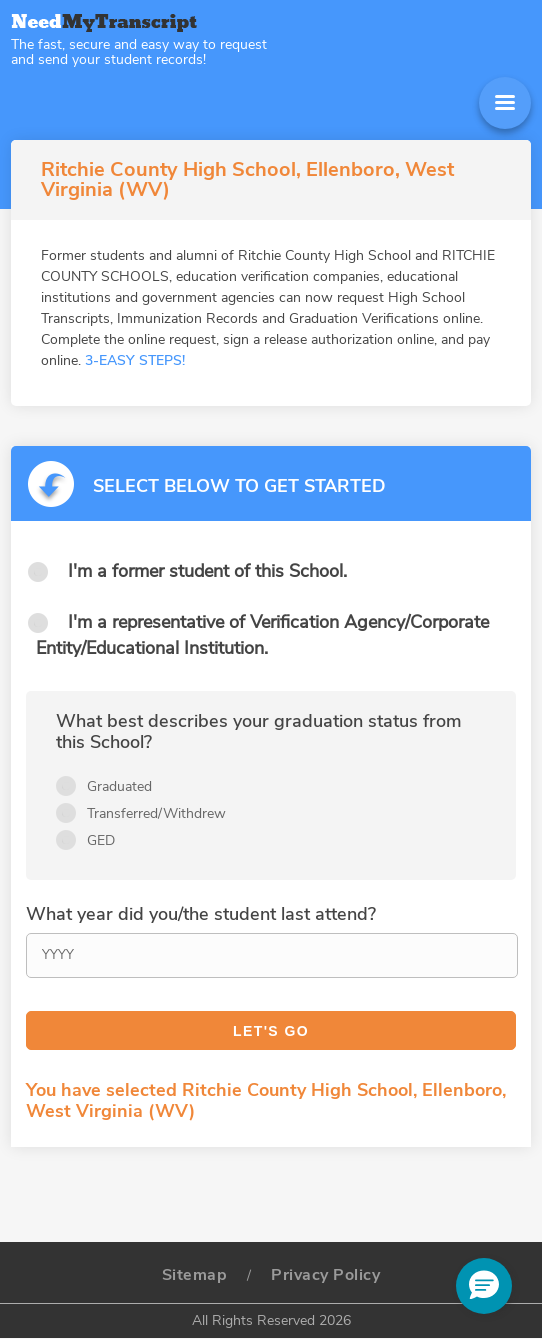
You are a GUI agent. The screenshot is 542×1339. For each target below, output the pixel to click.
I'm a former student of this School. (207, 571)
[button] (484, 1286)
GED (101, 840)
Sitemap (195, 1275)
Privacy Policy (325, 1275)
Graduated (119, 786)
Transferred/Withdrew (156, 813)
